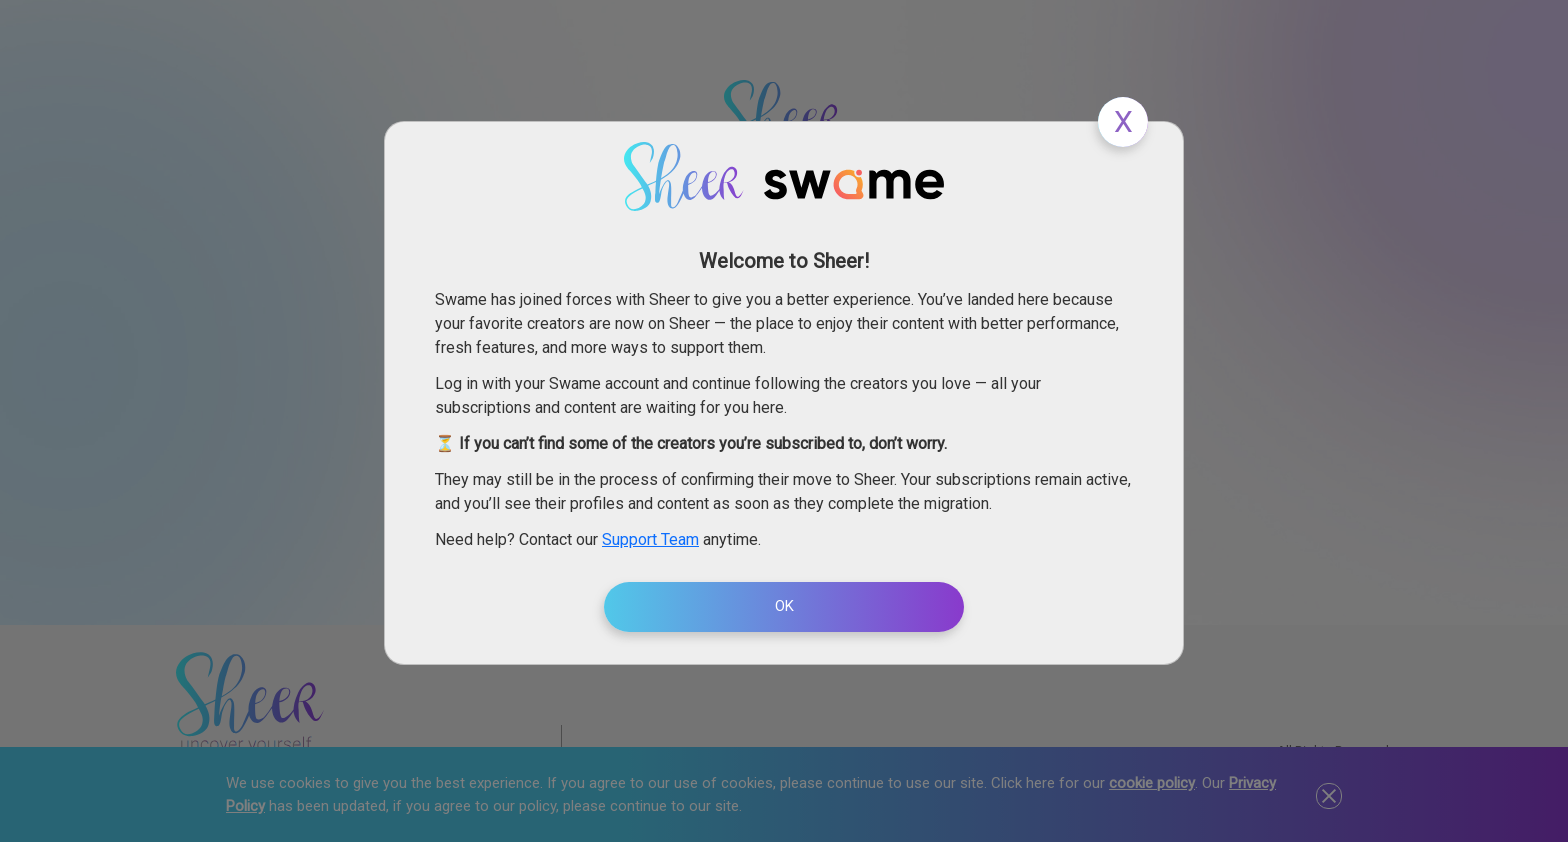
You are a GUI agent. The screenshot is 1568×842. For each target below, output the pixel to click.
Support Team (650, 539)
